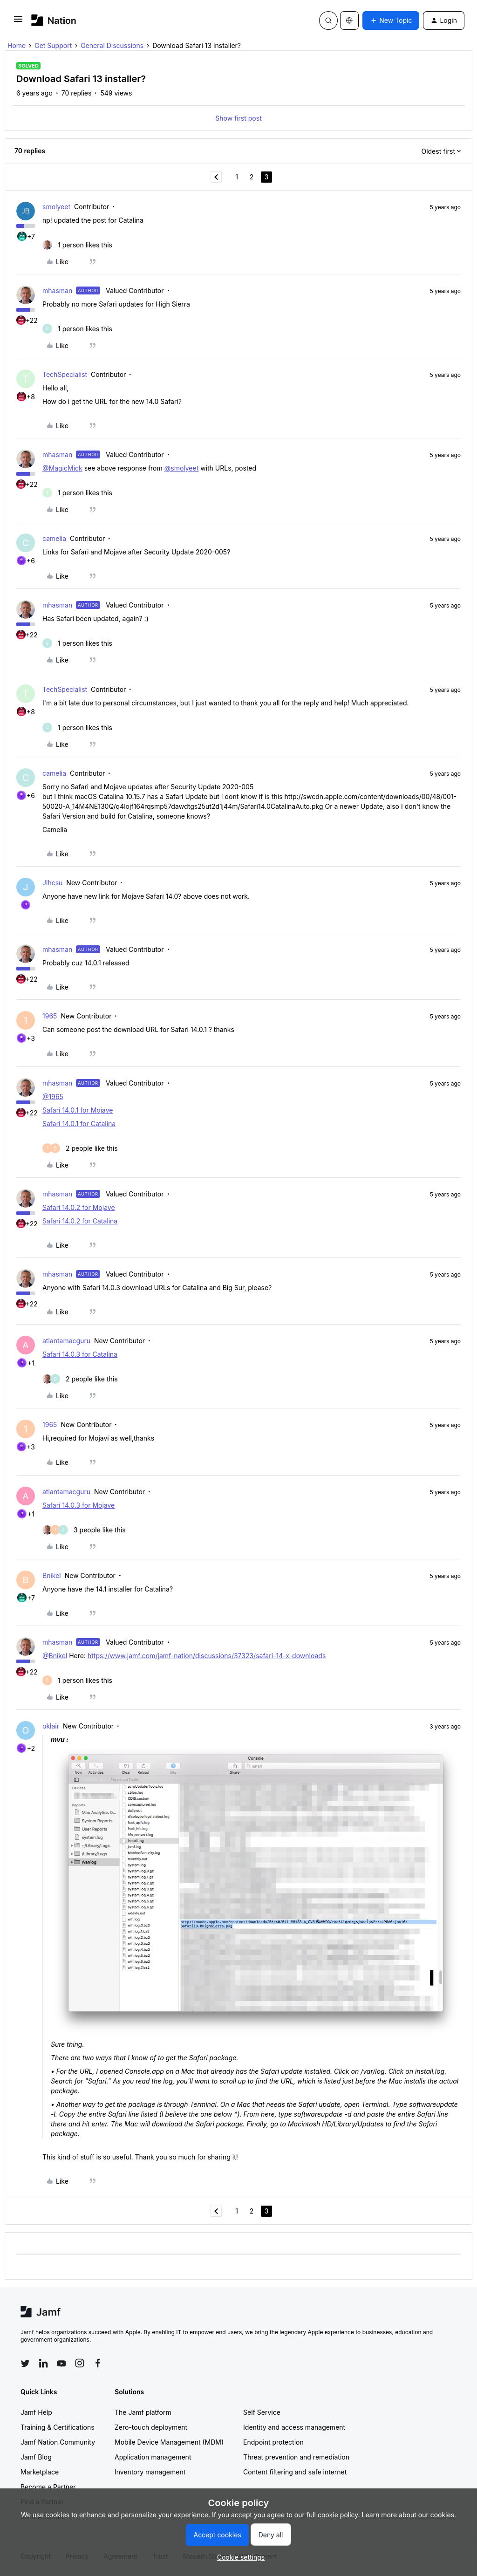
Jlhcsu (52, 883)
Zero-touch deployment (151, 2427)
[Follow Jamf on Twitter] (25, 2363)
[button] (18, 22)
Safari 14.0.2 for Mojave (78, 1207)
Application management (153, 2457)
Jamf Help (36, 2412)
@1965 (52, 1096)
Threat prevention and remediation (296, 2457)
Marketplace (39, 2472)
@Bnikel (54, 1656)
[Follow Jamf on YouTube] (61, 2363)
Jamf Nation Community (57, 2442)
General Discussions (112, 45)
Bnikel (51, 1575)
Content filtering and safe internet (295, 2472)
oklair (50, 1726)
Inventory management (150, 2472)
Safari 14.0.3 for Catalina (79, 1354)
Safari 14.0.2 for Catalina (79, 1221)
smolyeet (56, 207)
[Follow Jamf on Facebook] (97, 2363)
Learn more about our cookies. (409, 2515)
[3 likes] (84, 1530)
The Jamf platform (143, 2412)
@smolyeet (181, 468)
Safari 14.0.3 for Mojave (78, 1505)
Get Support (53, 45)
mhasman (57, 290)
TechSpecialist (64, 374)
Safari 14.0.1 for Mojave (77, 1110)
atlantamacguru (66, 1341)
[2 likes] (80, 1148)
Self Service (261, 2412)
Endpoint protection (273, 2442)
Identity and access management (294, 2427)
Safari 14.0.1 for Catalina (79, 1123)
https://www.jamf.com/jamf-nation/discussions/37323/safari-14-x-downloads (207, 1656)
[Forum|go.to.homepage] (53, 20)
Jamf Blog (36, 2457)
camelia (54, 538)
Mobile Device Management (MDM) (169, 2442)
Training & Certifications (57, 2427)
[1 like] (77, 245)
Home (16, 45)
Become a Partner (47, 2487)
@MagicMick (62, 468)
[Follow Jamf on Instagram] (79, 2363)
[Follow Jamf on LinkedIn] (43, 2363)
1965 (49, 1016)
